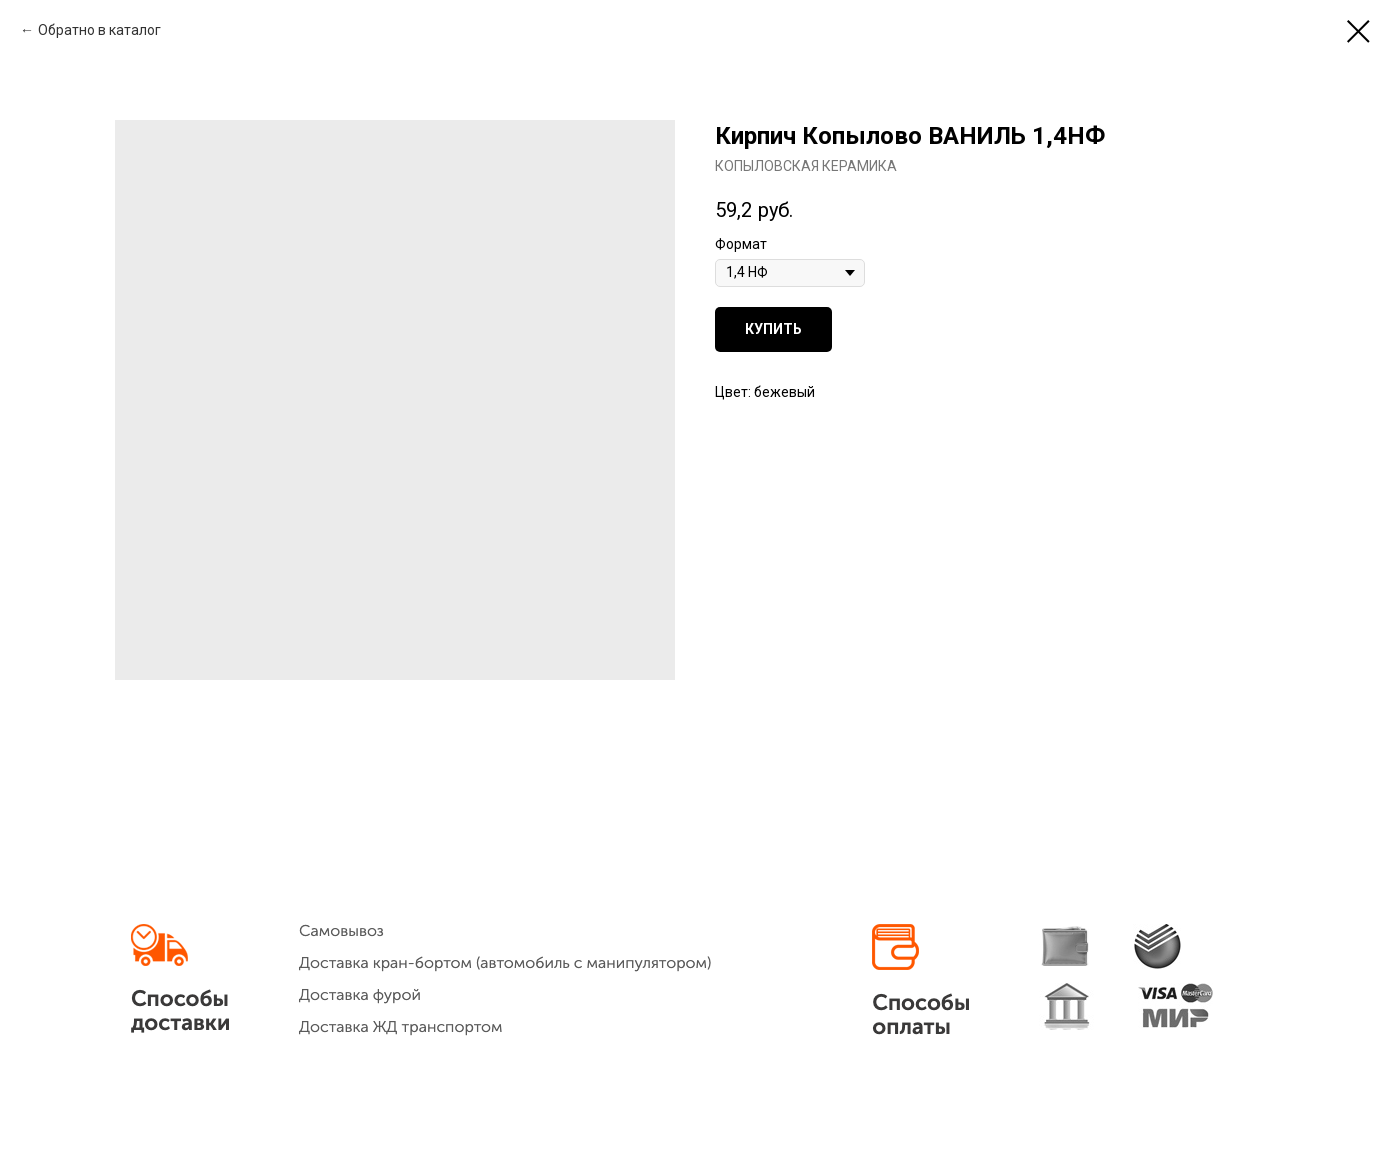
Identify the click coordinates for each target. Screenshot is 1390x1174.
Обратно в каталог (99, 30)
